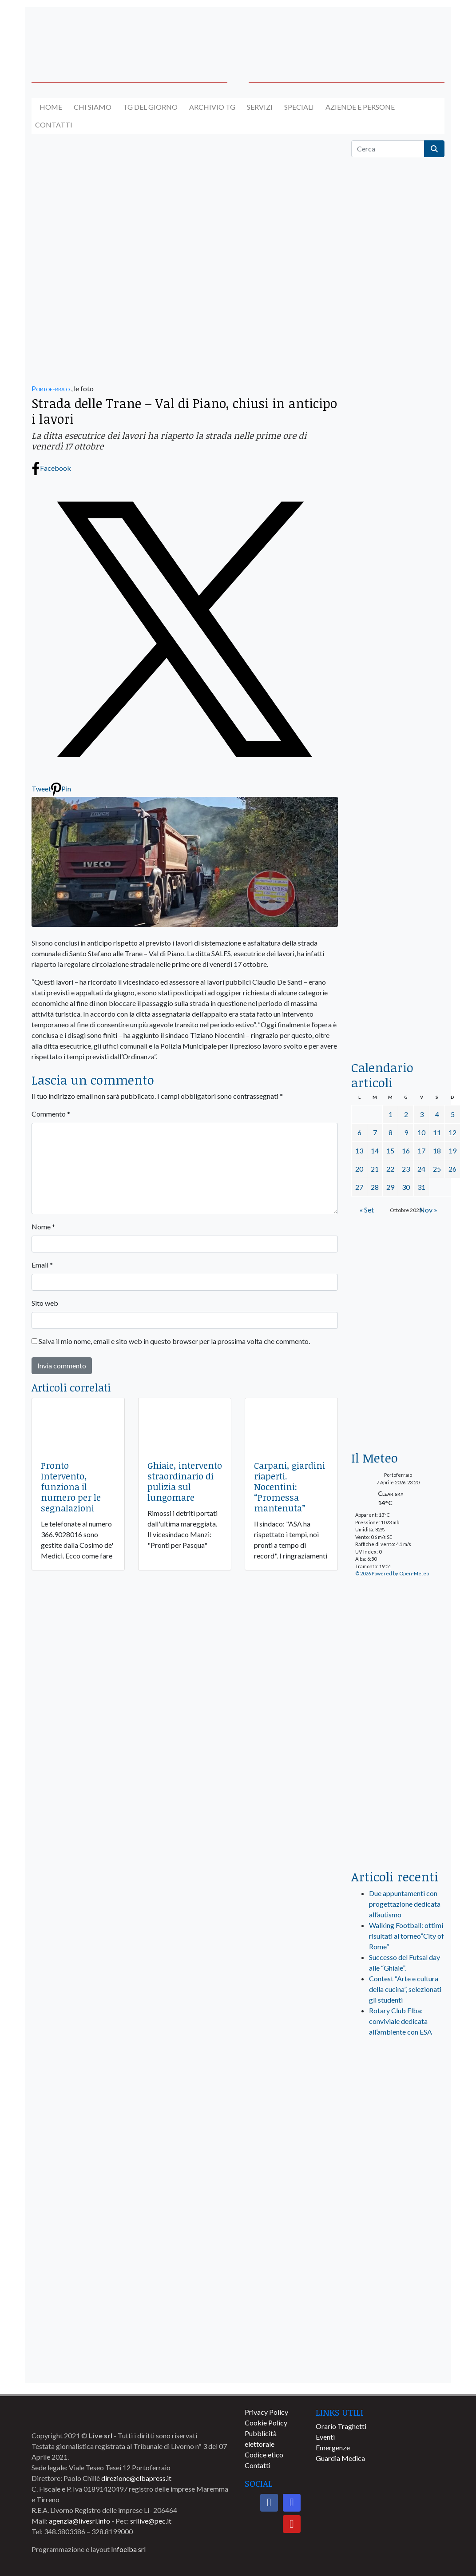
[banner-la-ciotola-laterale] (397, 761)
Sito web (45, 1303)
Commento (51, 1113)
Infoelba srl (128, 2549)
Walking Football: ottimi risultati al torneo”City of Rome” (406, 1936)
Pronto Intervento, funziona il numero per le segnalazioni (71, 1486)
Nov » (428, 1209)
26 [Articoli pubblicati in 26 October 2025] (452, 1169)
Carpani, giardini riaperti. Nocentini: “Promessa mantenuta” (289, 1486)
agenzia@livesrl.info (79, 2520)
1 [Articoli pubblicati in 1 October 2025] (391, 1114)
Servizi (260, 107)
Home (51, 107)
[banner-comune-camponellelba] (397, 2365)
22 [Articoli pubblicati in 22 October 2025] (390, 1169)
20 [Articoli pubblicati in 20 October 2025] (359, 1169)
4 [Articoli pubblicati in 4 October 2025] (437, 1114)
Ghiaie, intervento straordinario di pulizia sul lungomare (184, 1481)
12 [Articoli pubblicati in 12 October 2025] (452, 1132)
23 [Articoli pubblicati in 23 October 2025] (406, 1169)
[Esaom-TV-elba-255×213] (397, 1266)
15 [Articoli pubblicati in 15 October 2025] (390, 1150)
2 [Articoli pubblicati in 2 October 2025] (406, 1114)
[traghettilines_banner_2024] (397, 350)
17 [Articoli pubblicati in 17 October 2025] (421, 1150)
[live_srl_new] (397, 2081)
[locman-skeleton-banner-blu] (397, 930)
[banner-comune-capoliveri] (397, 2300)
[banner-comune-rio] (397, 2333)
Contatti (53, 124)
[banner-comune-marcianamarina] (397, 2267)
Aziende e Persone (360, 107)
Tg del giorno (150, 107)
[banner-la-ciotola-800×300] (185, 323)
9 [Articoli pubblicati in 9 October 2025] (406, 1132)
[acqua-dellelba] (397, 1019)
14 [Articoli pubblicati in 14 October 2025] (375, 1150)
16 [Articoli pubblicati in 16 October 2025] (406, 1150)
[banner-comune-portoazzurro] (397, 2234)
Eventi (325, 2437)
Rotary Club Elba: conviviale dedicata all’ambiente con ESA (400, 2021)
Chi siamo (92, 107)
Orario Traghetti (341, 2426)
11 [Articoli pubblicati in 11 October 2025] (437, 1132)
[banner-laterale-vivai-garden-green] (397, 1714)
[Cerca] (387, 148)
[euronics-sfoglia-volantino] (397, 505)
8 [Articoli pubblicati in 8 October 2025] (391, 1132)
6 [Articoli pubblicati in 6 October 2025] (359, 1132)
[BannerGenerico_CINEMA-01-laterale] (397, 592)
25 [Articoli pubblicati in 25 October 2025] (437, 1169)
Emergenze (333, 2447)
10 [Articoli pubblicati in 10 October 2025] (421, 1132)
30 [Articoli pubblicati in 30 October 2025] (406, 1187)
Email (42, 1264)
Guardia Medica (340, 2458)
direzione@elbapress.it (136, 2478)
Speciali (299, 107)
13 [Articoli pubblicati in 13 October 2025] (359, 1150)
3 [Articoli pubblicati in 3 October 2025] (422, 1114)
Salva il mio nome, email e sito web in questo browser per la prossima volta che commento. (174, 1341)
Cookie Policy (266, 2422)
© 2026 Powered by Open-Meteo (392, 1573)
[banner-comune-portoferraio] (397, 2169)
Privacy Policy (266, 2412)
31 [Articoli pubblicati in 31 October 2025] (421, 1187)
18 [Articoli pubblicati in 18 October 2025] (437, 1150)
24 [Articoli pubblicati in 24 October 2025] (421, 1169)
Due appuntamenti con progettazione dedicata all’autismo (404, 1904)
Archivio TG (212, 107)
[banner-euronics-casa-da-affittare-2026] (397, 1378)
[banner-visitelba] (397, 2136)
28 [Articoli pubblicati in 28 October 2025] (375, 1187)
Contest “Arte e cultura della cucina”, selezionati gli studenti (405, 1989)
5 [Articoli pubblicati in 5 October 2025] (453, 1114)
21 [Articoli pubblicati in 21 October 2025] (375, 1169)
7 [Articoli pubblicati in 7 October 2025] (375, 1132)
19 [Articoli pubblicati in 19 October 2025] (452, 1150)
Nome (43, 1226)
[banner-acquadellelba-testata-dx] (397, 32)
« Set (367, 1209)
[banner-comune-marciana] (397, 2202)
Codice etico (264, 2454)
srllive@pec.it (150, 2520)
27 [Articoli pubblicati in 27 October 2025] (359, 1187)
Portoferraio (51, 388)
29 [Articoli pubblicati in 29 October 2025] (390, 1187)
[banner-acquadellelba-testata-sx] (78, 32)
